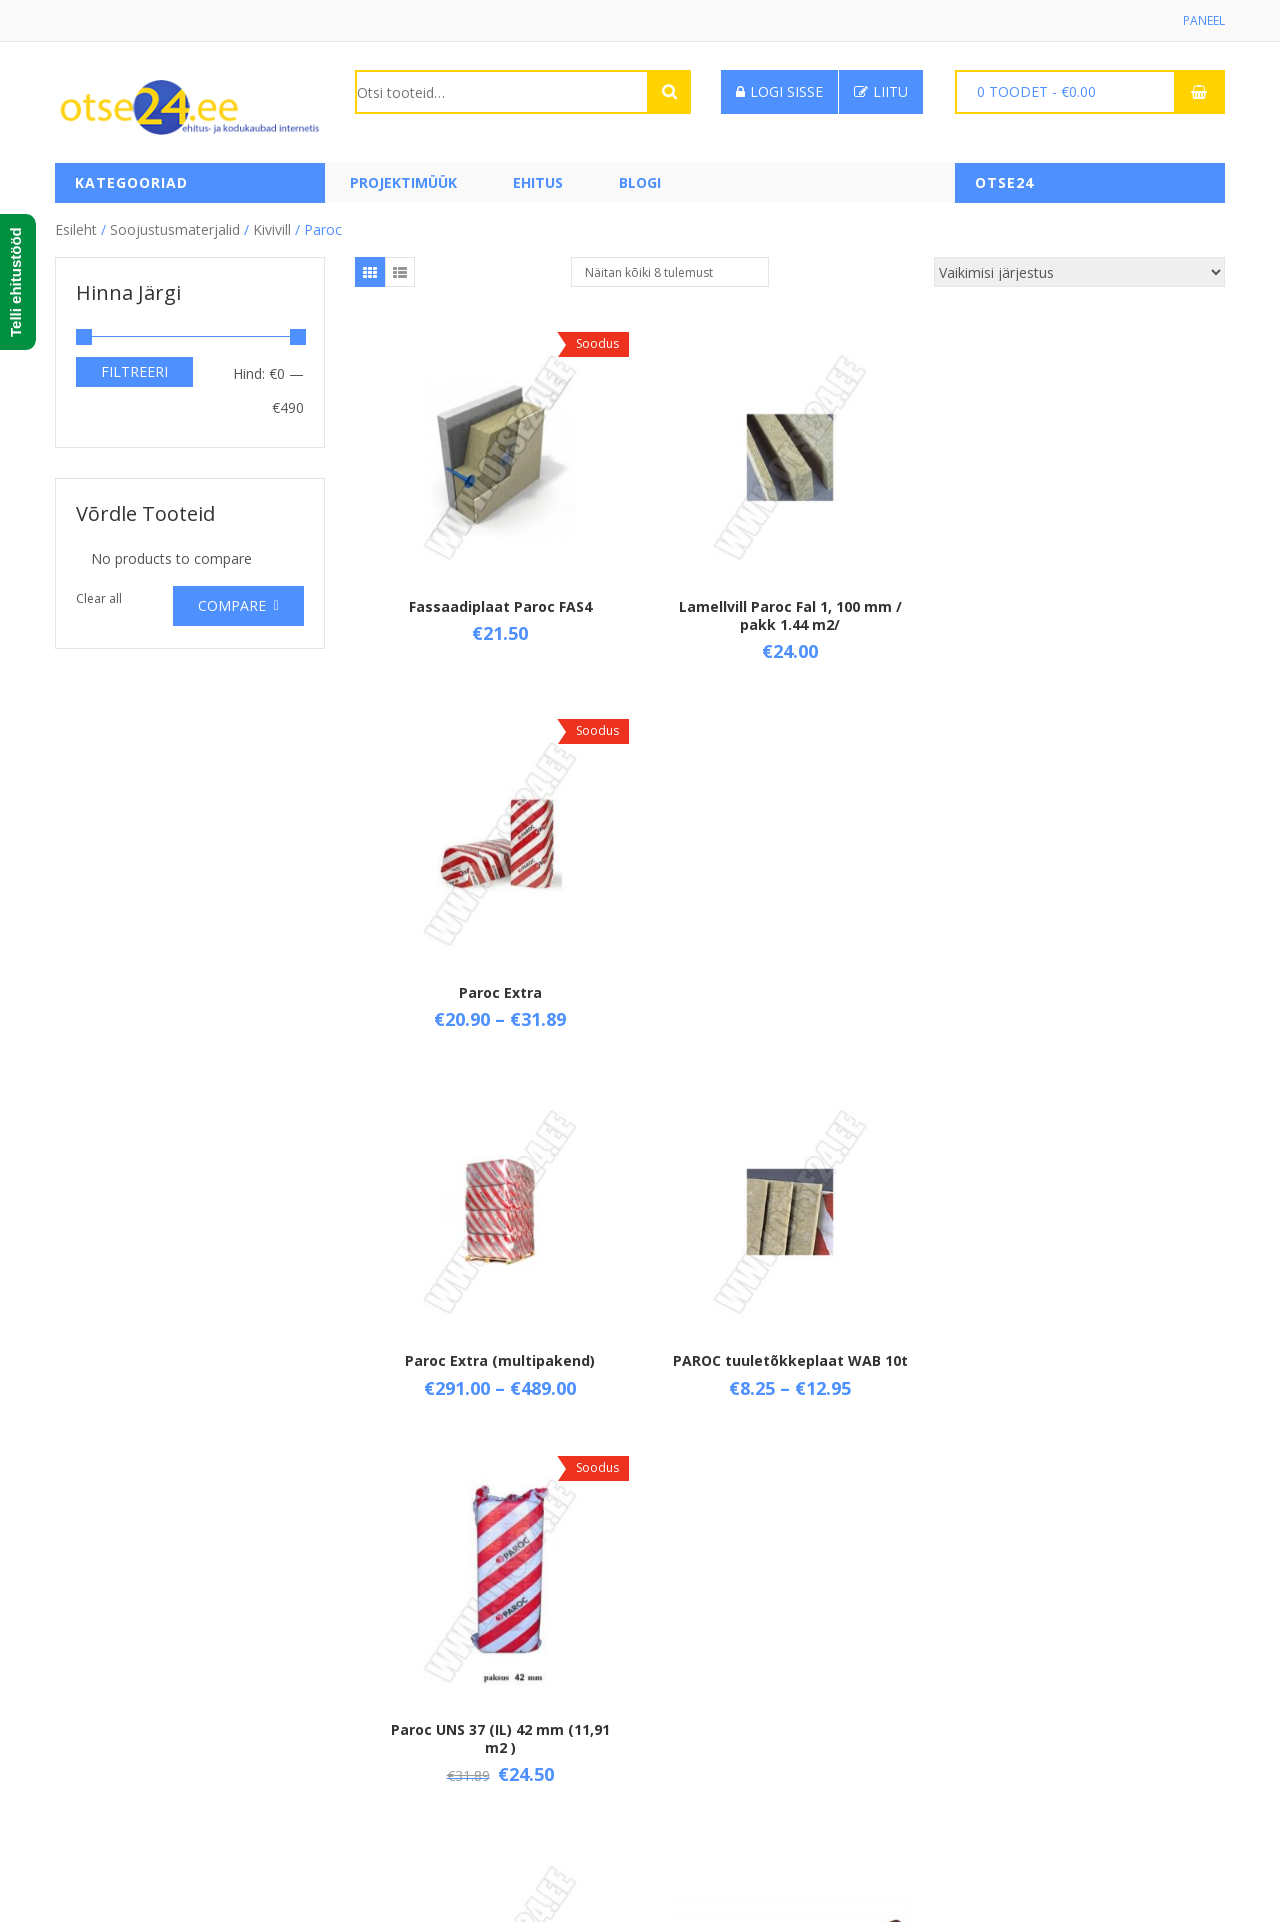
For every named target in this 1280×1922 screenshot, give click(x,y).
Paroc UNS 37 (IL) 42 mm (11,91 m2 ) (1079, 1001)
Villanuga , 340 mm (499, 1379)
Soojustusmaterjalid (175, 229)
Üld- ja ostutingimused (428, 1656)
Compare (232, 605)
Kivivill (272, 229)
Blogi (640, 182)
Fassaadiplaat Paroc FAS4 (499, 605)
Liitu (881, 91)
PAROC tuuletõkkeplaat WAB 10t (789, 992)
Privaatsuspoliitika (413, 1758)
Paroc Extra (1079, 605)
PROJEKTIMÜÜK (403, 182)
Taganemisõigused (416, 1724)
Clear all (99, 598)
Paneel (1204, 20)
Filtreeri (134, 371)
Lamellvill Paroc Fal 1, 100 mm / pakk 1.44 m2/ (789, 614)
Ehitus (538, 182)
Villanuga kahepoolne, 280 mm (790, 1379)
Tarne (374, 1690)
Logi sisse (779, 91)
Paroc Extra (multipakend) (500, 992)
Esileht (76, 229)
